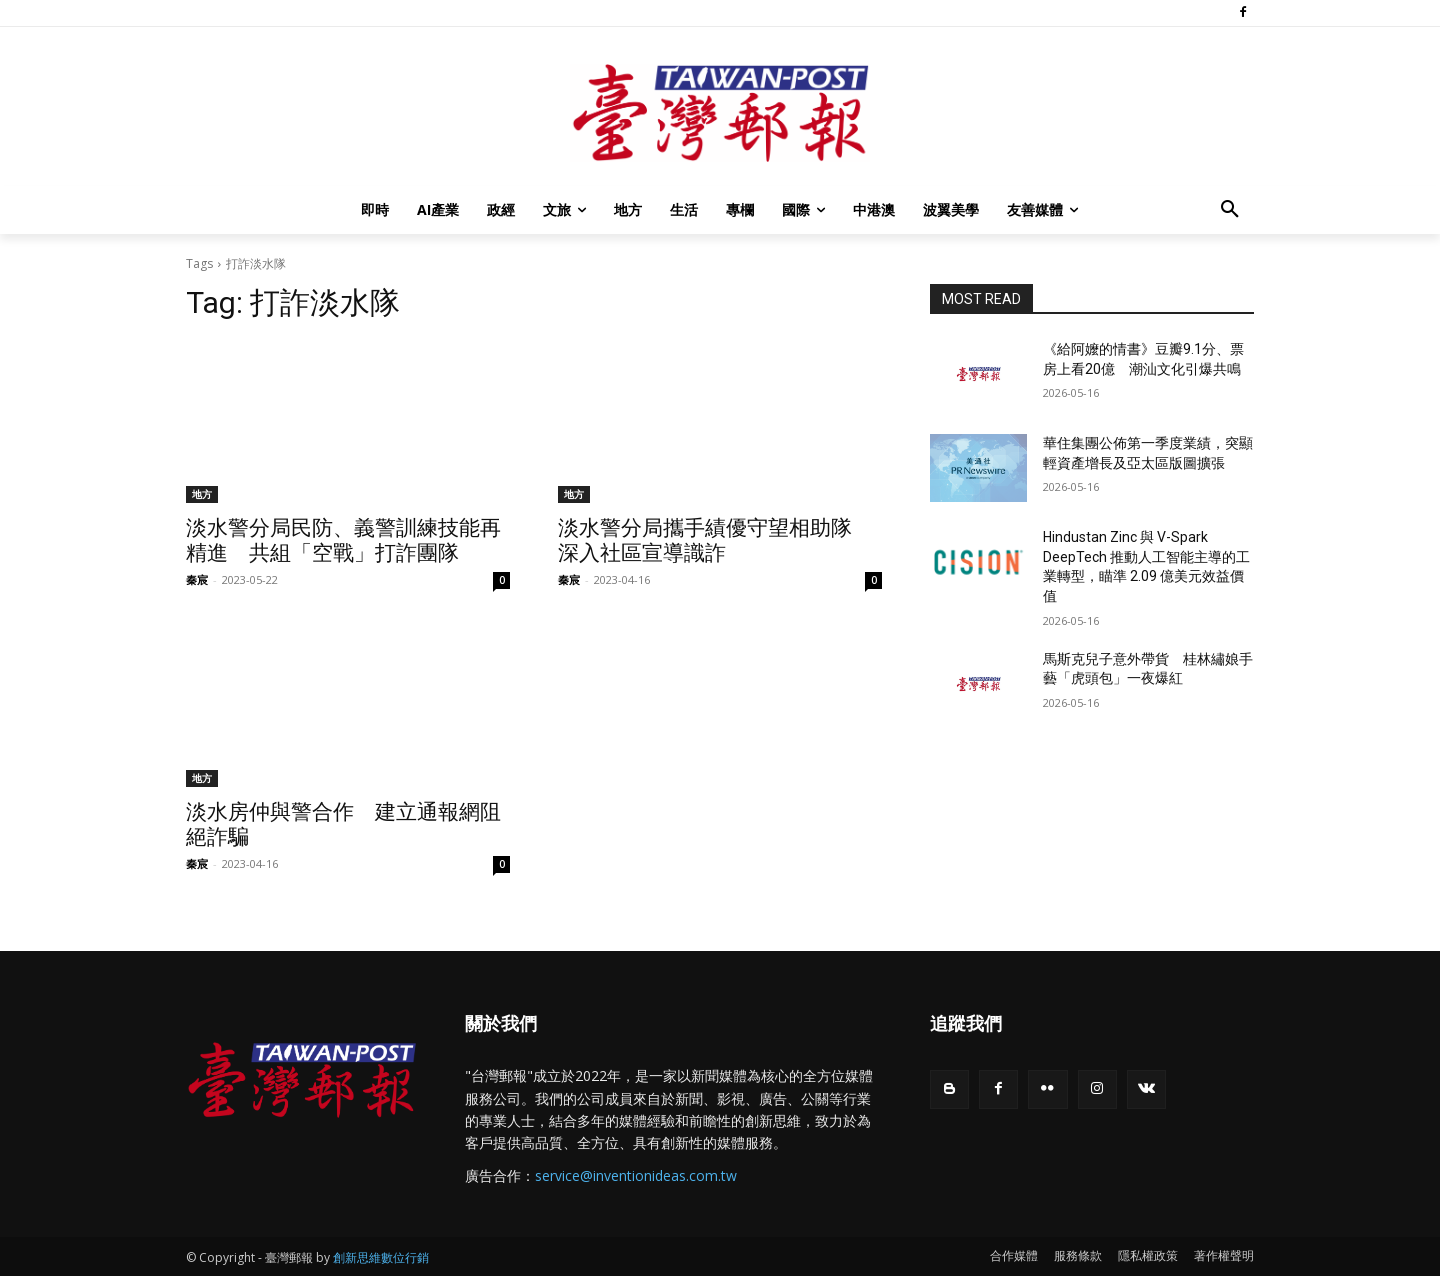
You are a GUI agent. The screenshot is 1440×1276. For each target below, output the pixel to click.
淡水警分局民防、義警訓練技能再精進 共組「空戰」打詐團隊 (343, 540)
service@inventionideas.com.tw (636, 1175)
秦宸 (197, 579)
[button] (1230, 210)
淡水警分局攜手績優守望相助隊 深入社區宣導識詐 (715, 540)
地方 (202, 494)
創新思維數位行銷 (381, 1257)
